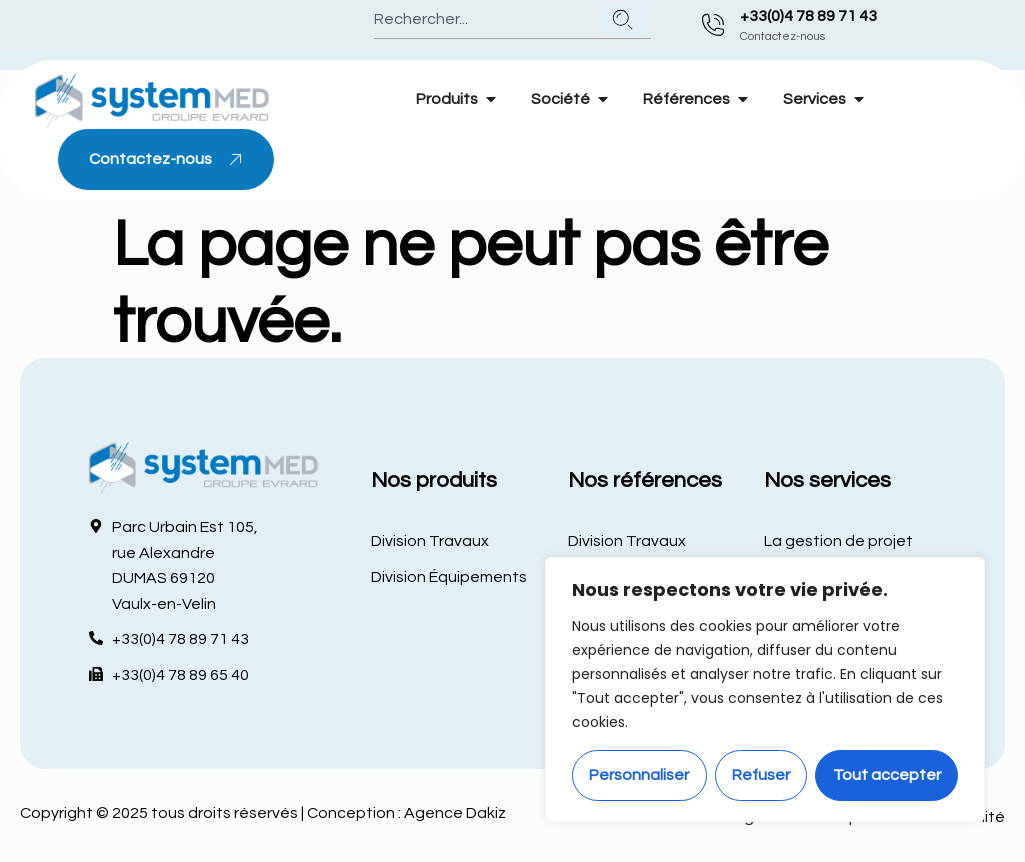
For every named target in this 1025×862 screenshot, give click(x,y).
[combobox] (483, 19)
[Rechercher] (625, 19)
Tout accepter (887, 775)
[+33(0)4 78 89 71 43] (713, 25)
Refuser (761, 775)
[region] (765, 689)
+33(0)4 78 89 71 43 (808, 16)
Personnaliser (639, 775)
